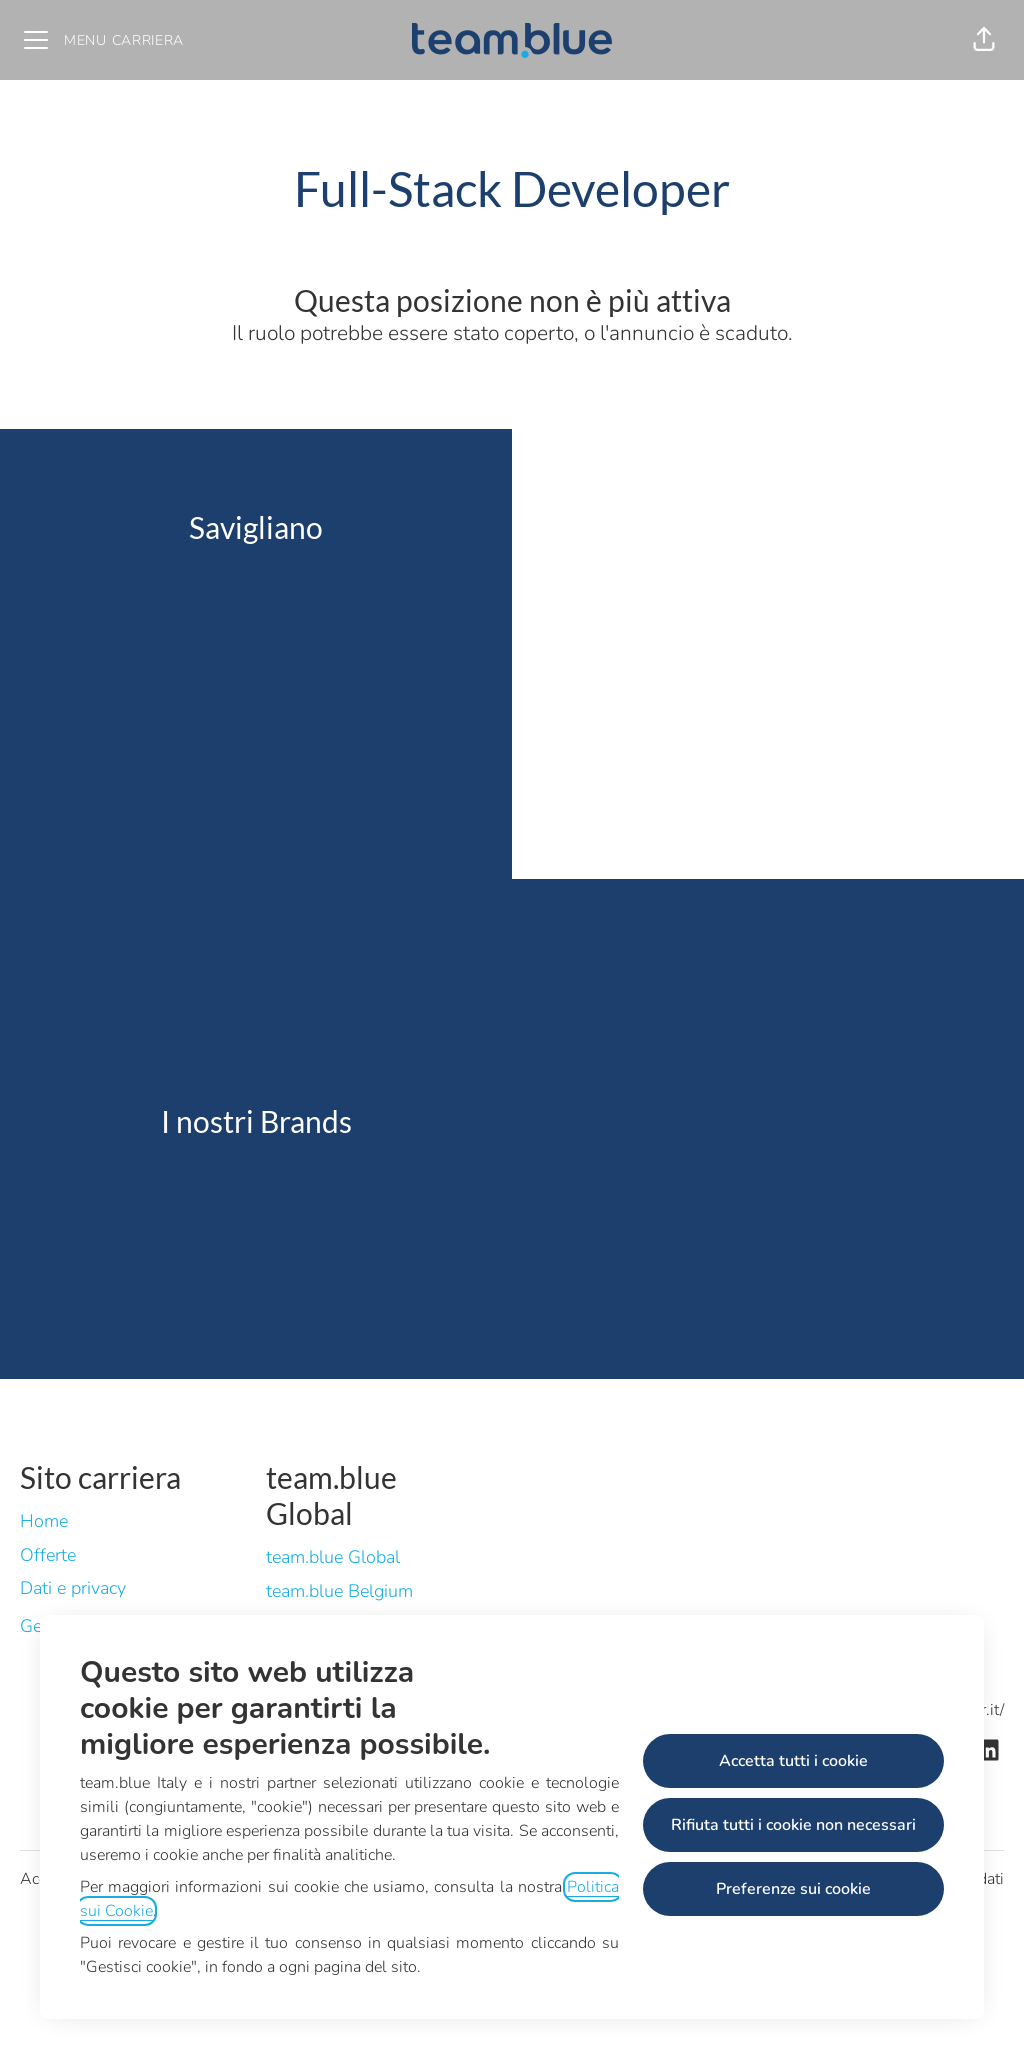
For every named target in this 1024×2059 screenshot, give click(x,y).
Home (44, 1521)
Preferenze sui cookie (793, 1889)
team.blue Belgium (339, 1591)
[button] (984, 40)
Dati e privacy (73, 1588)
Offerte (48, 1555)
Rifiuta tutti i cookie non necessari (793, 1825)
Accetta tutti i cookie (793, 1761)
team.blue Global (333, 1557)
